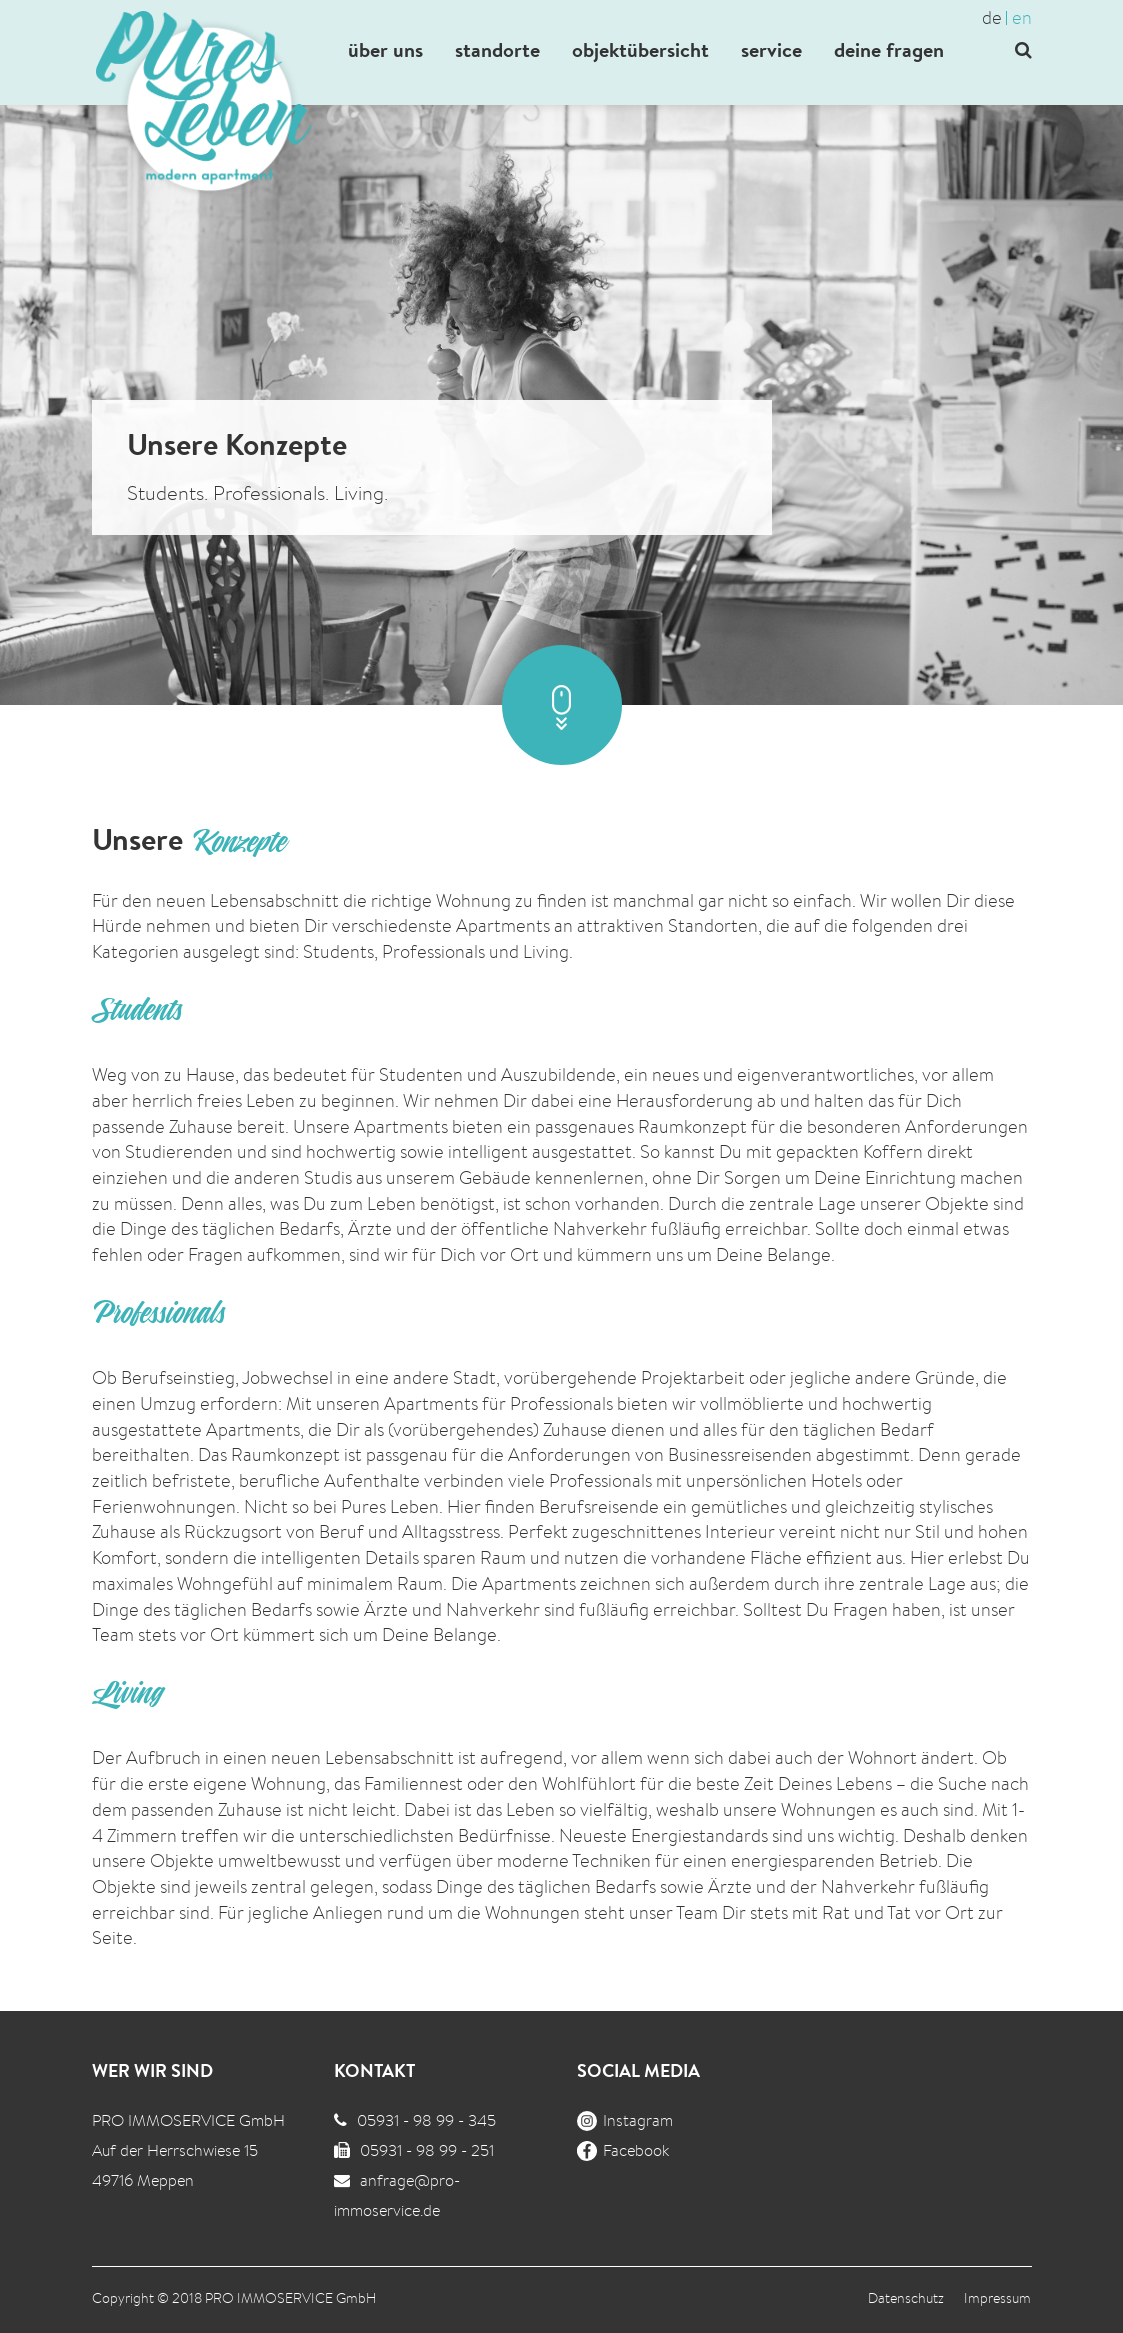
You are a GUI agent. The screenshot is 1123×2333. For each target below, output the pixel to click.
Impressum (997, 2298)
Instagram (625, 2120)
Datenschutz (906, 2298)
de (992, 17)
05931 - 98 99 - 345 (426, 2120)
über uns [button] (385, 49)
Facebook (623, 2150)
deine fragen (889, 49)
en (1022, 17)
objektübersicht (640, 49)
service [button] (771, 49)
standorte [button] (497, 49)
